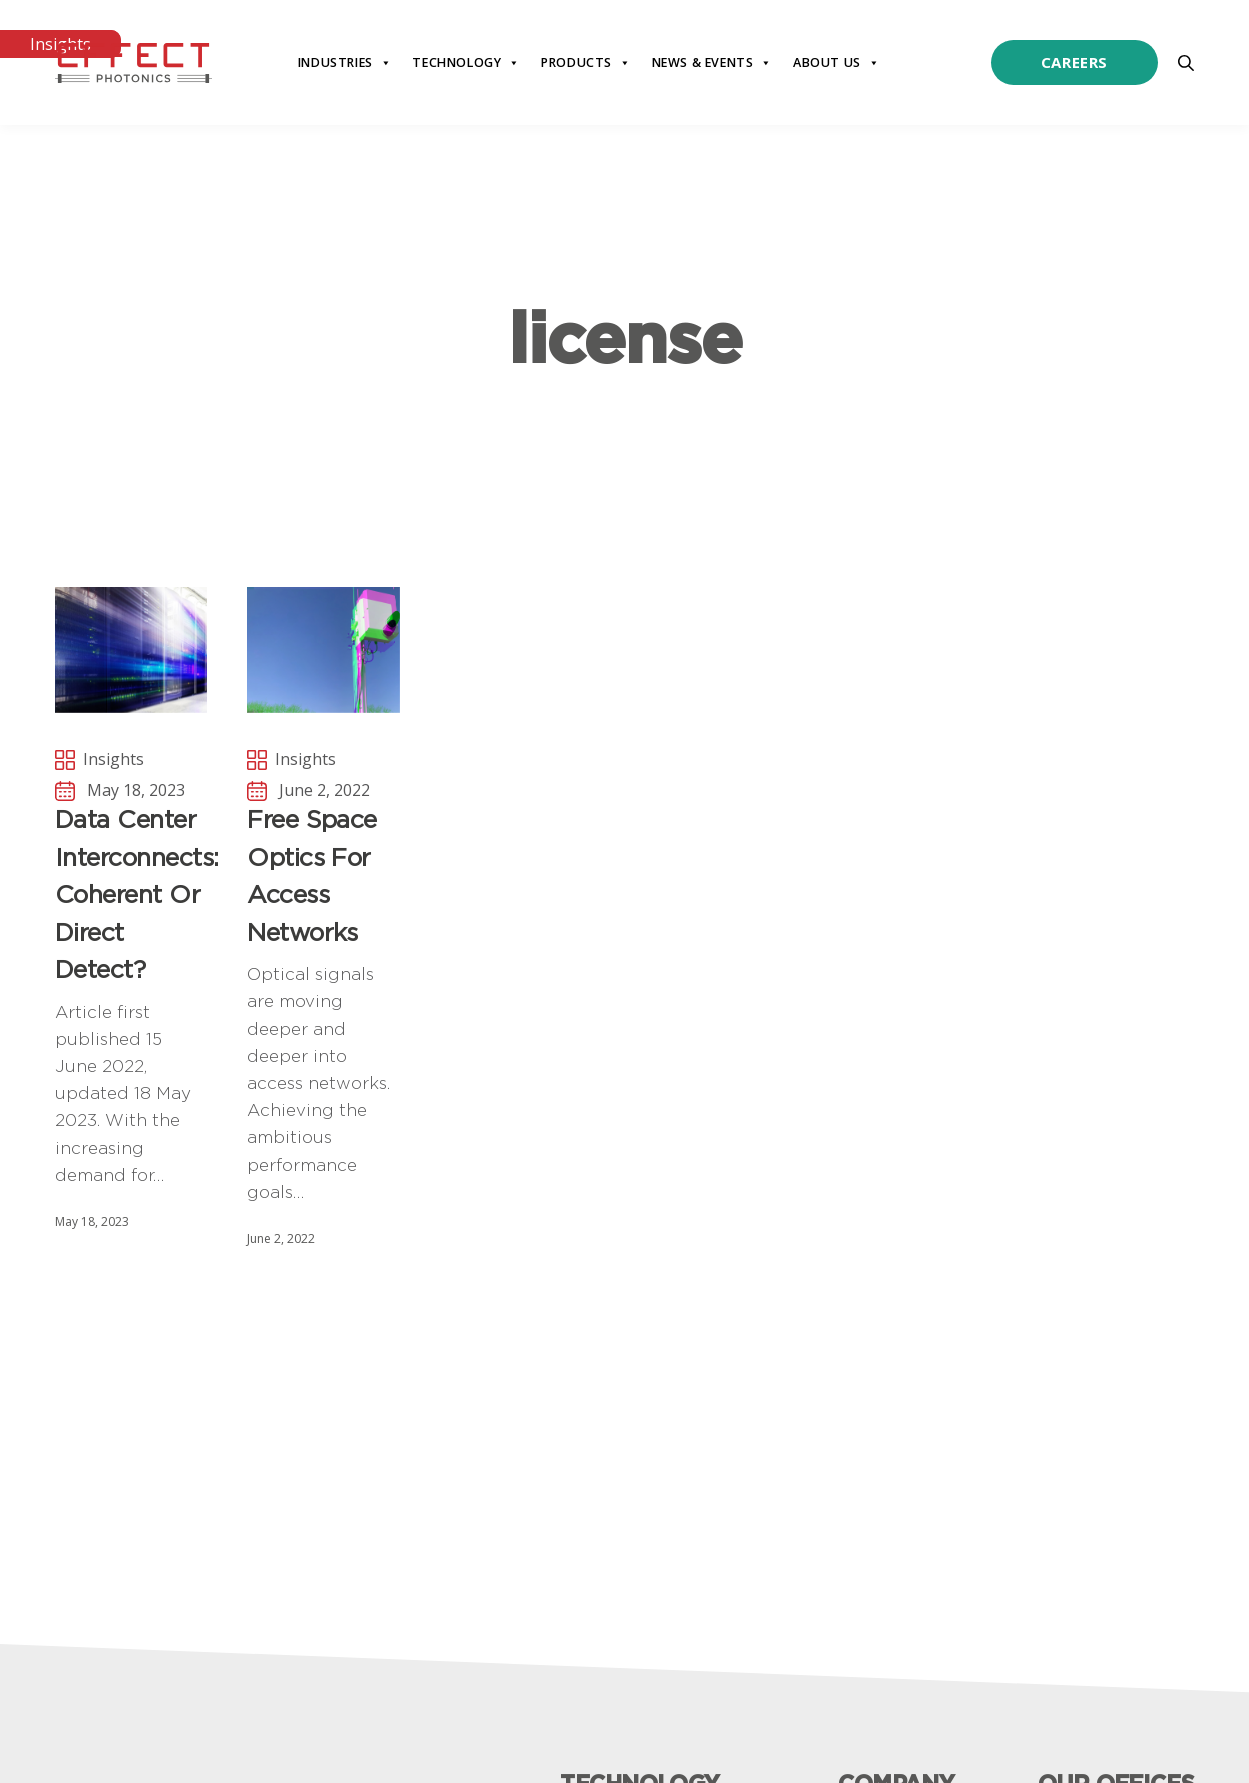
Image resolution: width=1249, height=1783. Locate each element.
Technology (466, 63)
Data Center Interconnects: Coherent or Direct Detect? (131, 894)
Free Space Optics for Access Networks (312, 875)
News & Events (712, 63)
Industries (345, 63)
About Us (836, 63)
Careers (1074, 62)
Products (586, 63)
